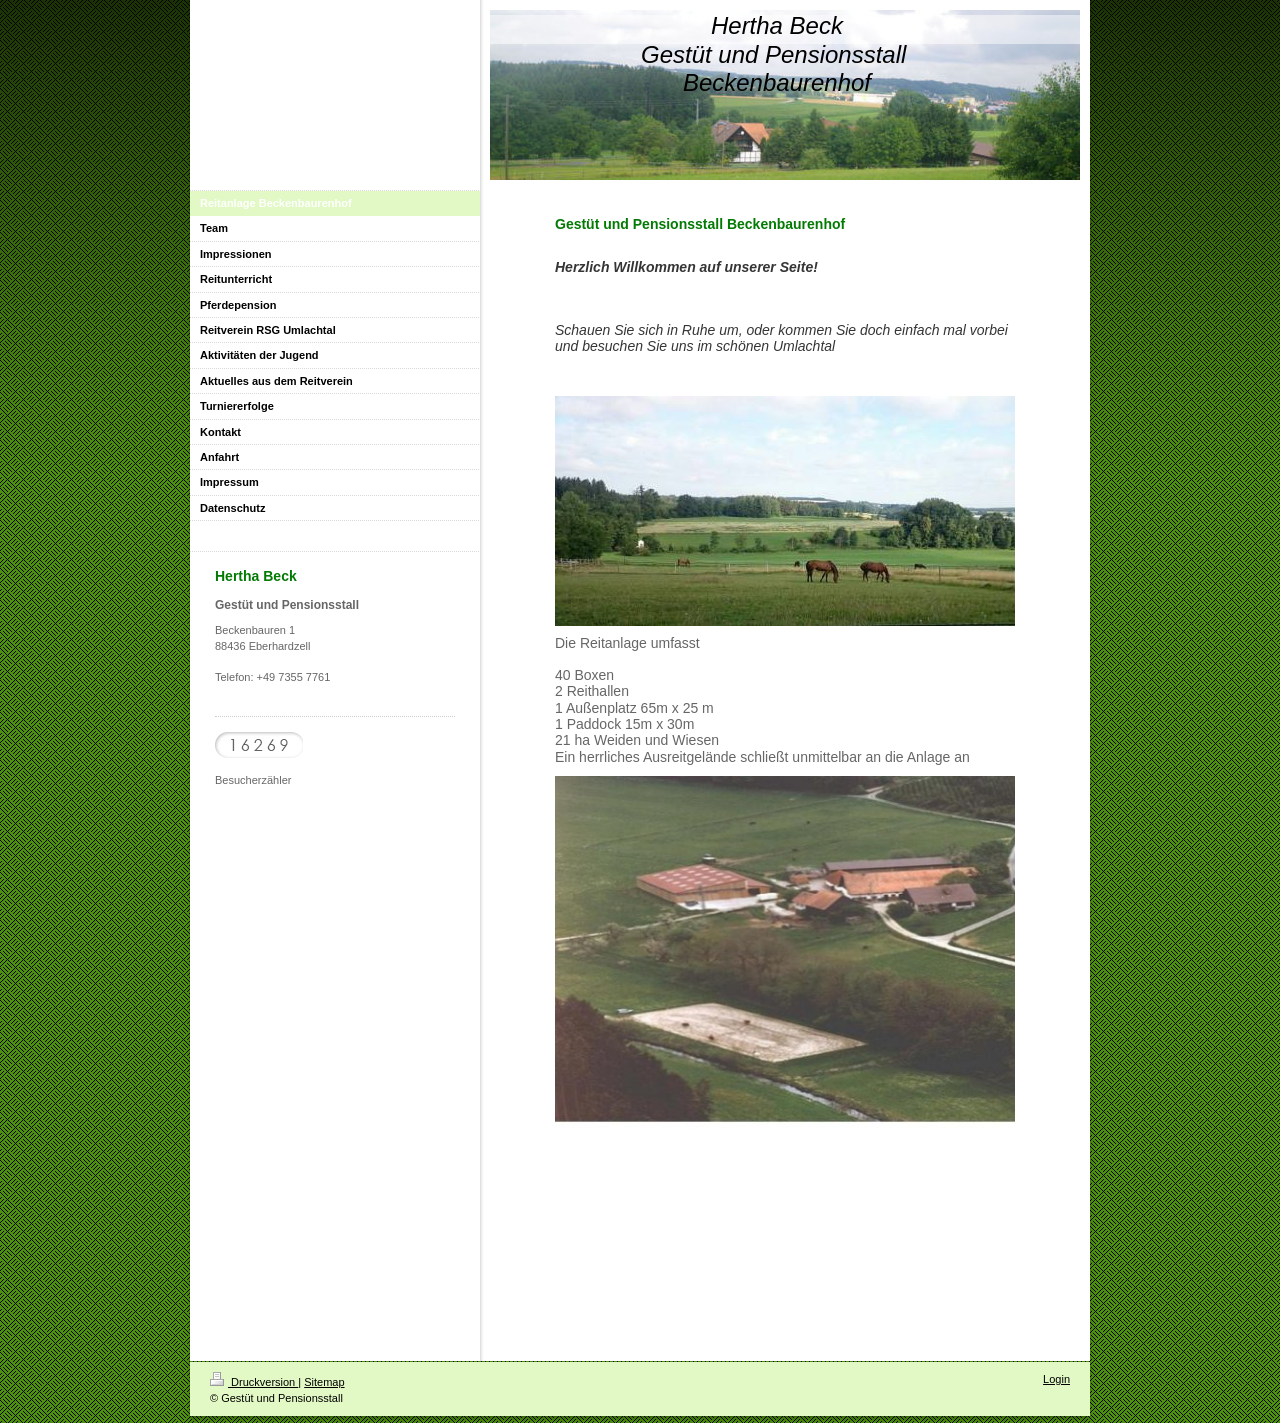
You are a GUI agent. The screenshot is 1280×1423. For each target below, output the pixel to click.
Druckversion (254, 1382)
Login (1056, 1379)
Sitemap (324, 1382)
